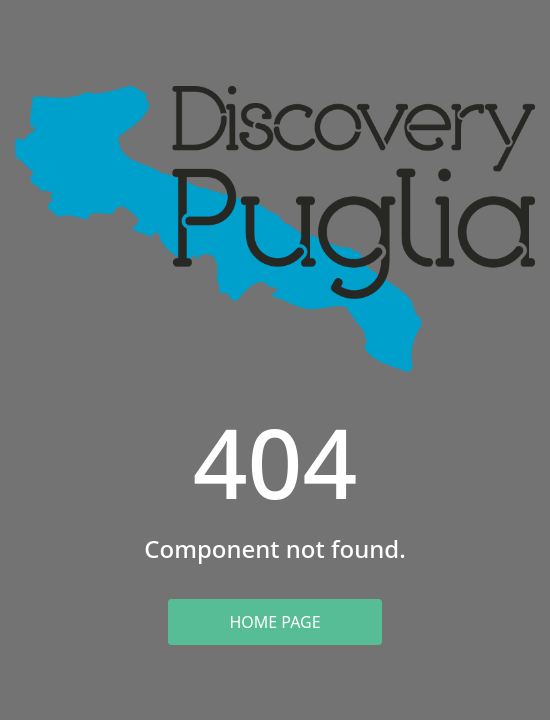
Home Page (274, 622)
